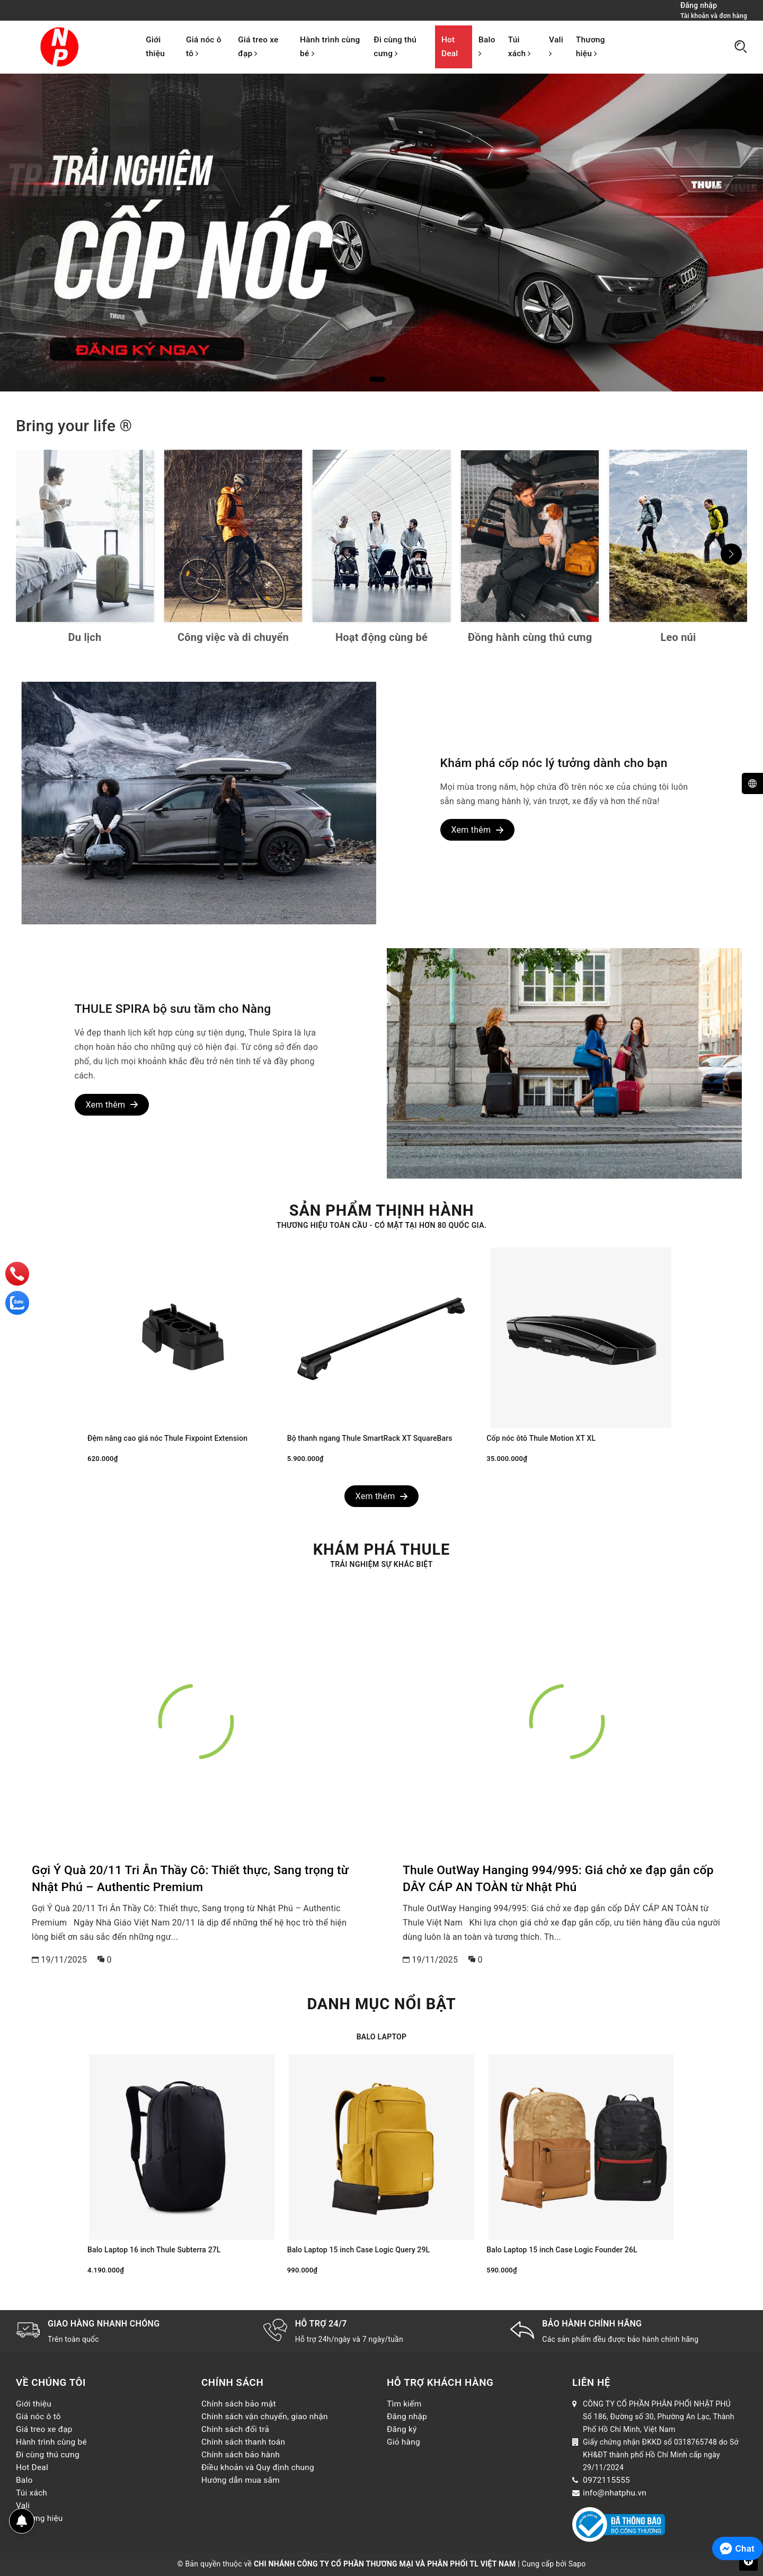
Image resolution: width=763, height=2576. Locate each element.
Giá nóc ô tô (203, 46)
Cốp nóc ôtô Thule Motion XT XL (541, 1438)
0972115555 (606, 2480)
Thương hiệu (590, 46)
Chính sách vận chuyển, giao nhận (264, 2416)
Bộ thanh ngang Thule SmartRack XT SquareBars (370, 1438)
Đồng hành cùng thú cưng (530, 637)
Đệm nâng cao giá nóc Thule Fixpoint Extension (167, 1438)
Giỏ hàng (403, 2442)
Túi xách (519, 46)
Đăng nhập (407, 2416)
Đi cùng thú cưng (395, 46)
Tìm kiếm (404, 2404)
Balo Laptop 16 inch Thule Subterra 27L (154, 2249)
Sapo (577, 2564)
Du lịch (85, 637)
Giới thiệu (155, 46)
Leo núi (678, 637)
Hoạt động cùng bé (381, 637)
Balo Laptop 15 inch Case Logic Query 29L (358, 2249)
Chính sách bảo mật (238, 2404)
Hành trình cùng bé (330, 46)
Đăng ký (402, 2429)
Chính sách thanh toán (243, 2442)
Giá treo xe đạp (258, 46)
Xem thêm (477, 830)
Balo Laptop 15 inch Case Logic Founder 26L (561, 2249)
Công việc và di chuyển (233, 637)
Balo (486, 46)
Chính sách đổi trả (235, 2429)
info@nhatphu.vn (614, 2493)
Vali (556, 46)
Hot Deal (449, 46)
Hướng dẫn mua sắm (240, 2480)
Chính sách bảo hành (240, 2454)
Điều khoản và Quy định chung (257, 2467)
